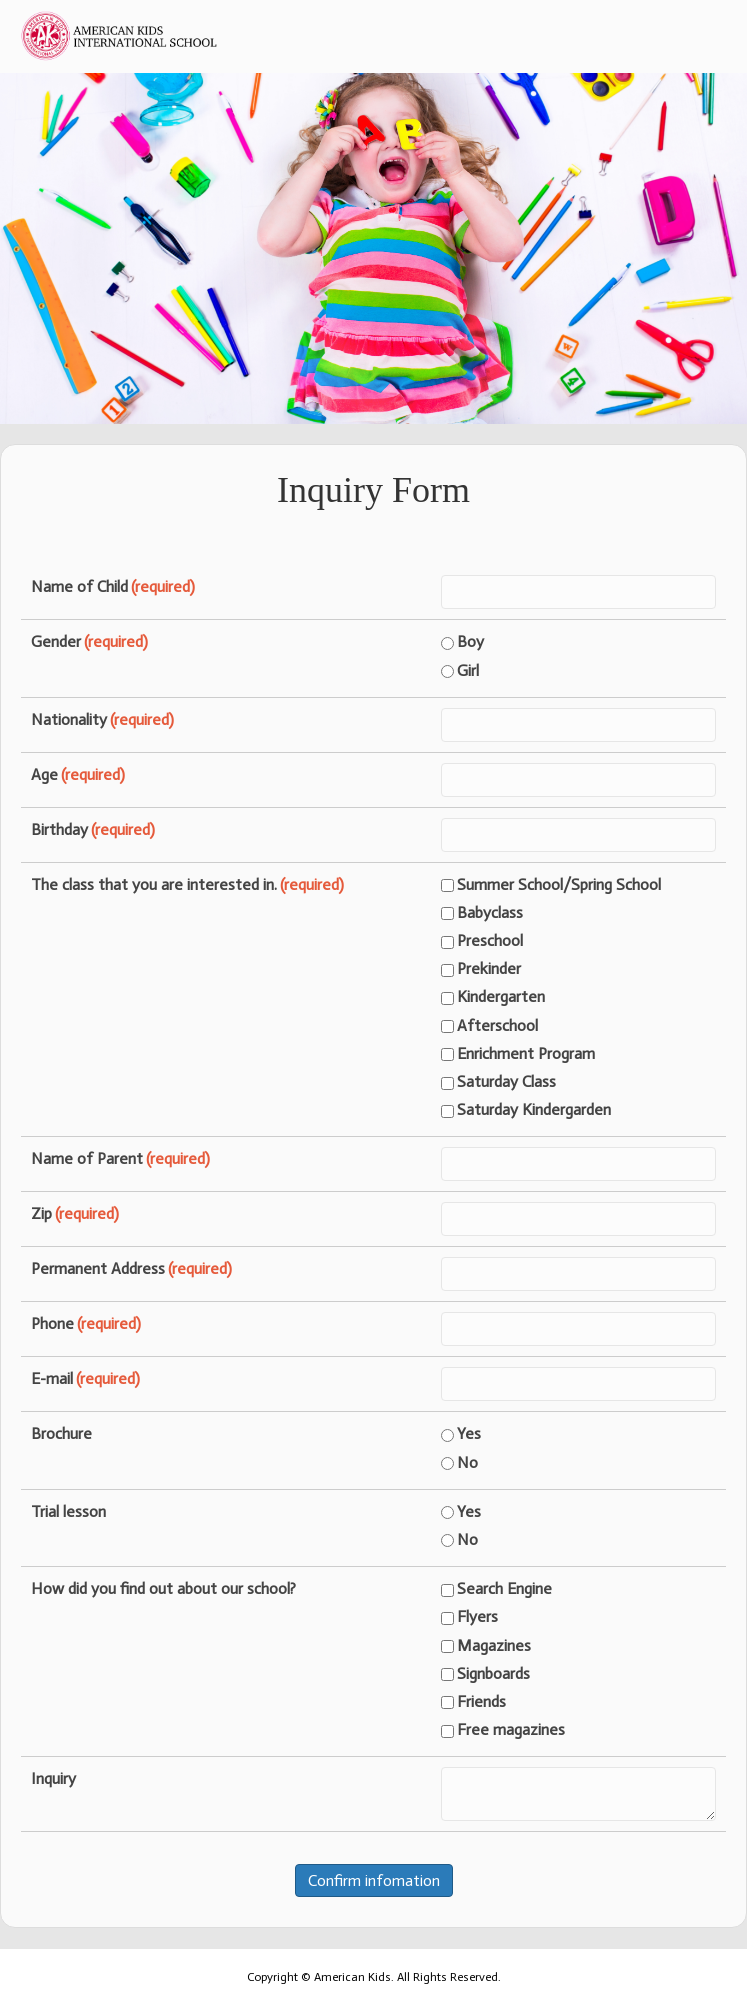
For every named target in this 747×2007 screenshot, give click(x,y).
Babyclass (482, 912)
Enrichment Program (518, 1053)
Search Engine (496, 1588)
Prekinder (481, 968)
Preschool (482, 940)
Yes (461, 1433)
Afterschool (489, 1025)
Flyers (469, 1616)
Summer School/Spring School (551, 884)
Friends (473, 1701)
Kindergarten (493, 996)
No (459, 1462)
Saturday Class (498, 1081)
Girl (460, 670)
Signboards (485, 1673)
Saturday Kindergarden (526, 1109)
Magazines (486, 1645)
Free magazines (503, 1729)
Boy (462, 641)
